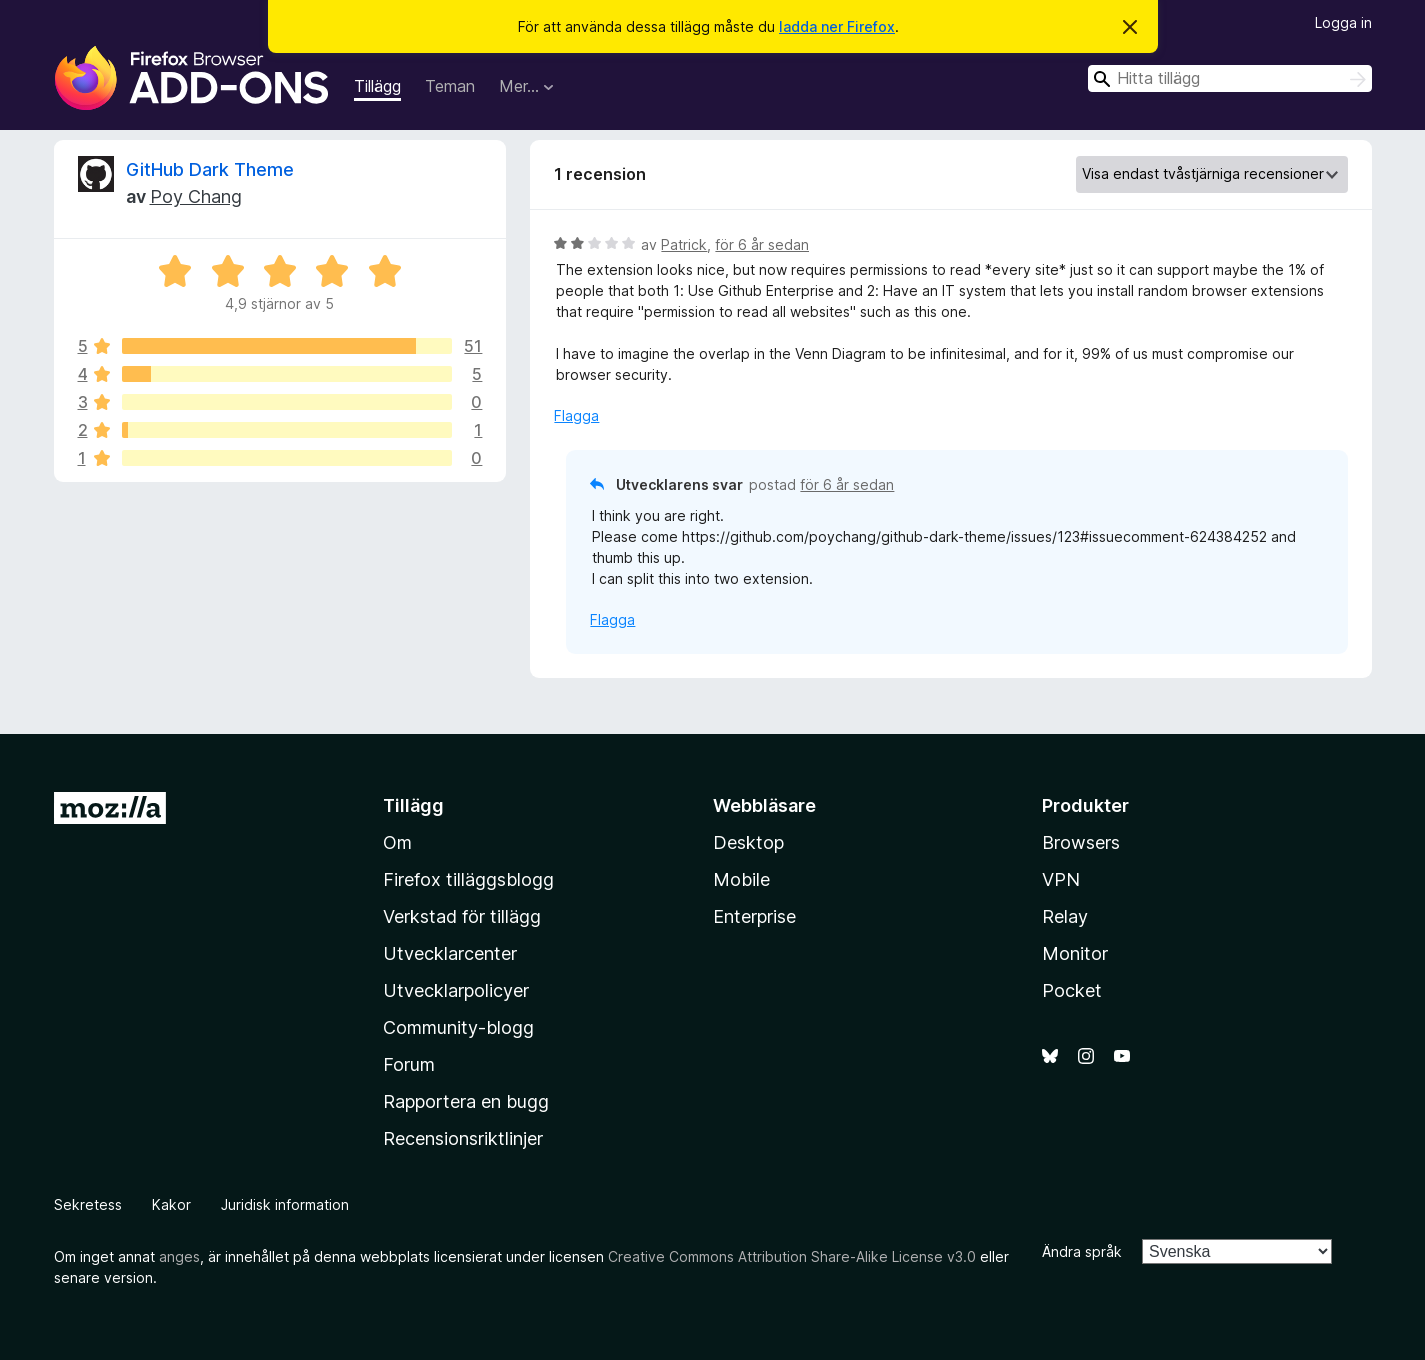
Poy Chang (196, 196)
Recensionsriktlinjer (463, 1138)
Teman (450, 86)
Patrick (684, 244)
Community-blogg (458, 1027)
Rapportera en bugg (466, 1101)
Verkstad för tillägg (462, 916)
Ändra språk (1082, 1251)
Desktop (748, 842)
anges (179, 1256)
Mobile (741, 879)
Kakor (171, 1204)
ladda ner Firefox (837, 26)
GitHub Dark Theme (210, 169)
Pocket (1072, 990)
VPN (1061, 879)
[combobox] (1230, 78)
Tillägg (377, 86)
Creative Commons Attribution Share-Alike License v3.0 (792, 1256)
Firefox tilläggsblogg (468, 879)
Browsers (1081, 842)
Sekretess (88, 1204)
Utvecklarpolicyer (456, 990)
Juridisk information (285, 1204)
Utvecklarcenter (450, 953)
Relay (1065, 916)
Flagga (576, 415)
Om (397, 842)
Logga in (1343, 22)
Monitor (1075, 953)
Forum (409, 1064)
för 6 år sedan (762, 244)
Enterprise (754, 916)
